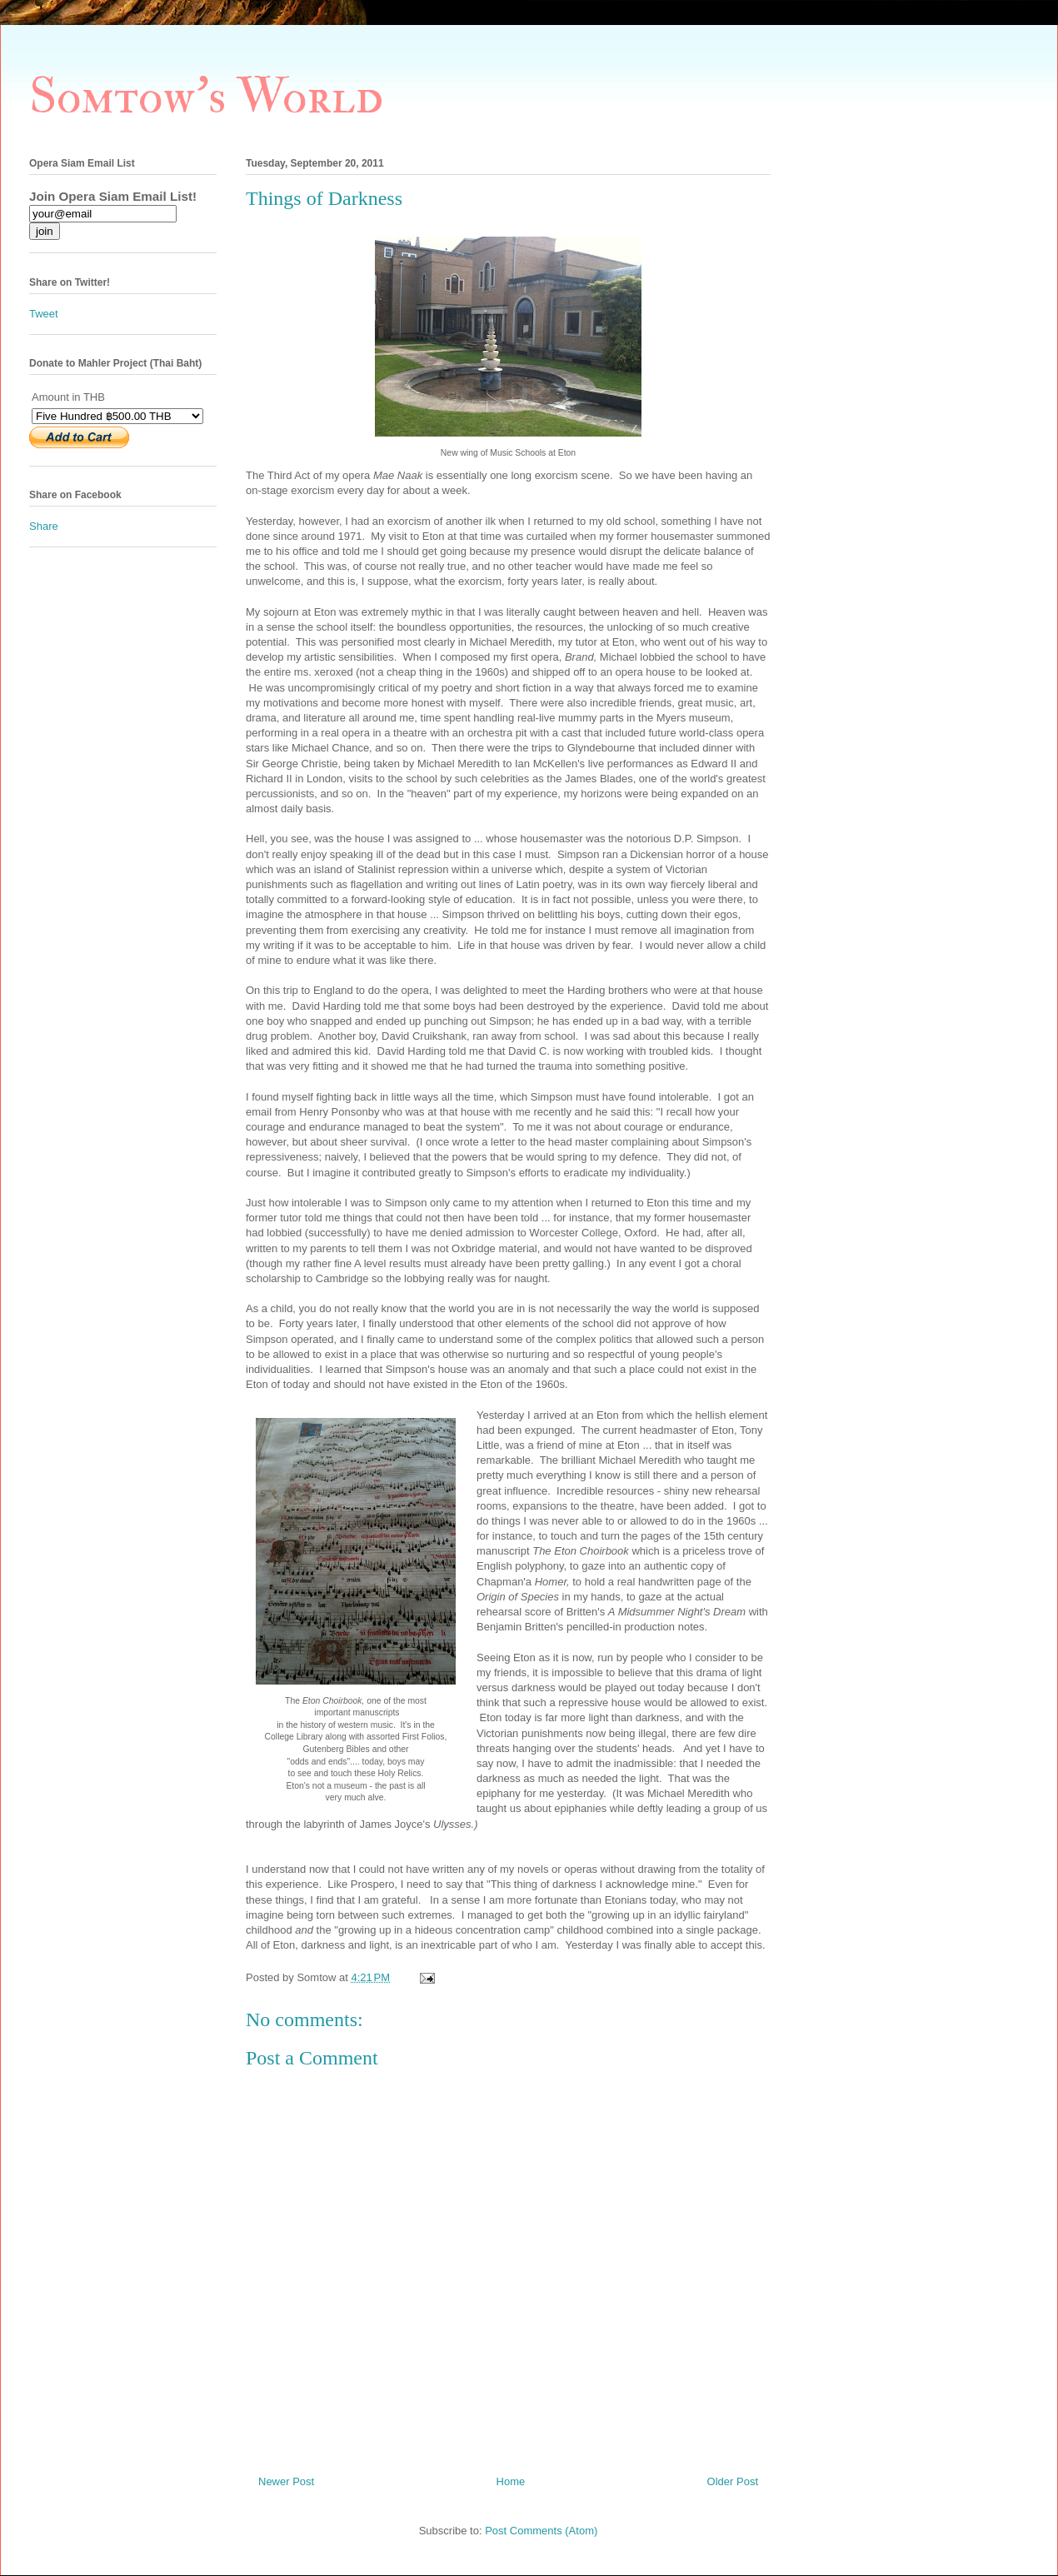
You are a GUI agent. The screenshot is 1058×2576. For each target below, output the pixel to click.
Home (511, 2481)
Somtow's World (206, 97)
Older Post (732, 2481)
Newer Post (286, 2481)
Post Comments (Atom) (541, 2530)
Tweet (43, 313)
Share (43, 526)
